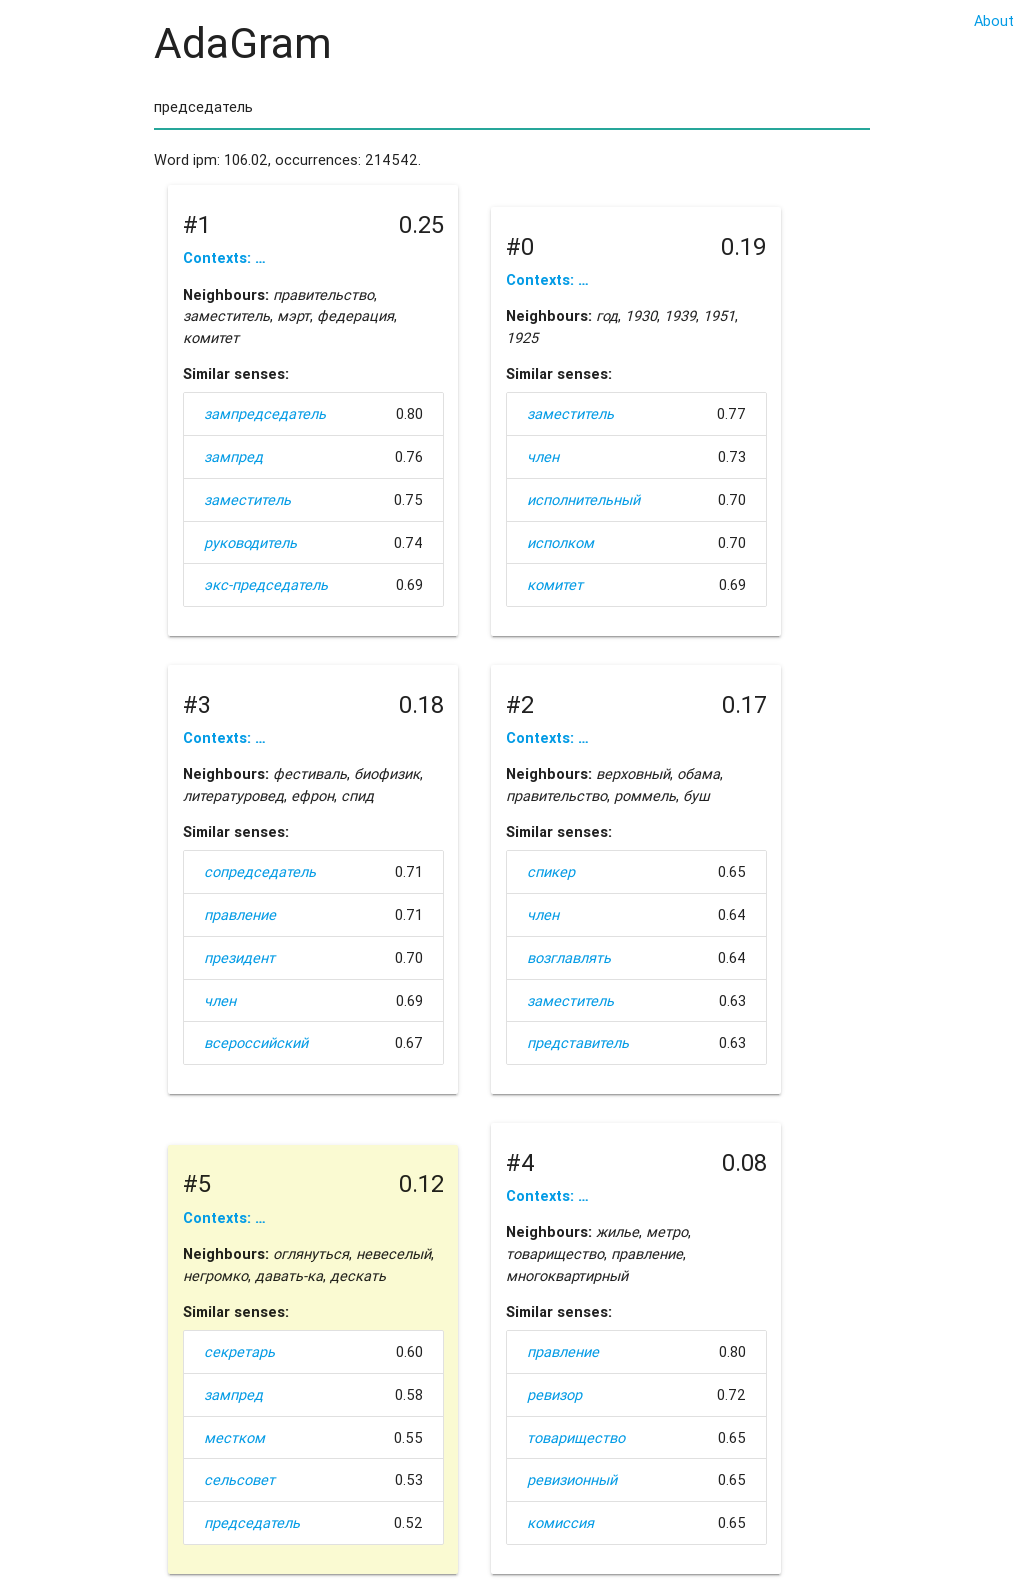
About (994, 20)
